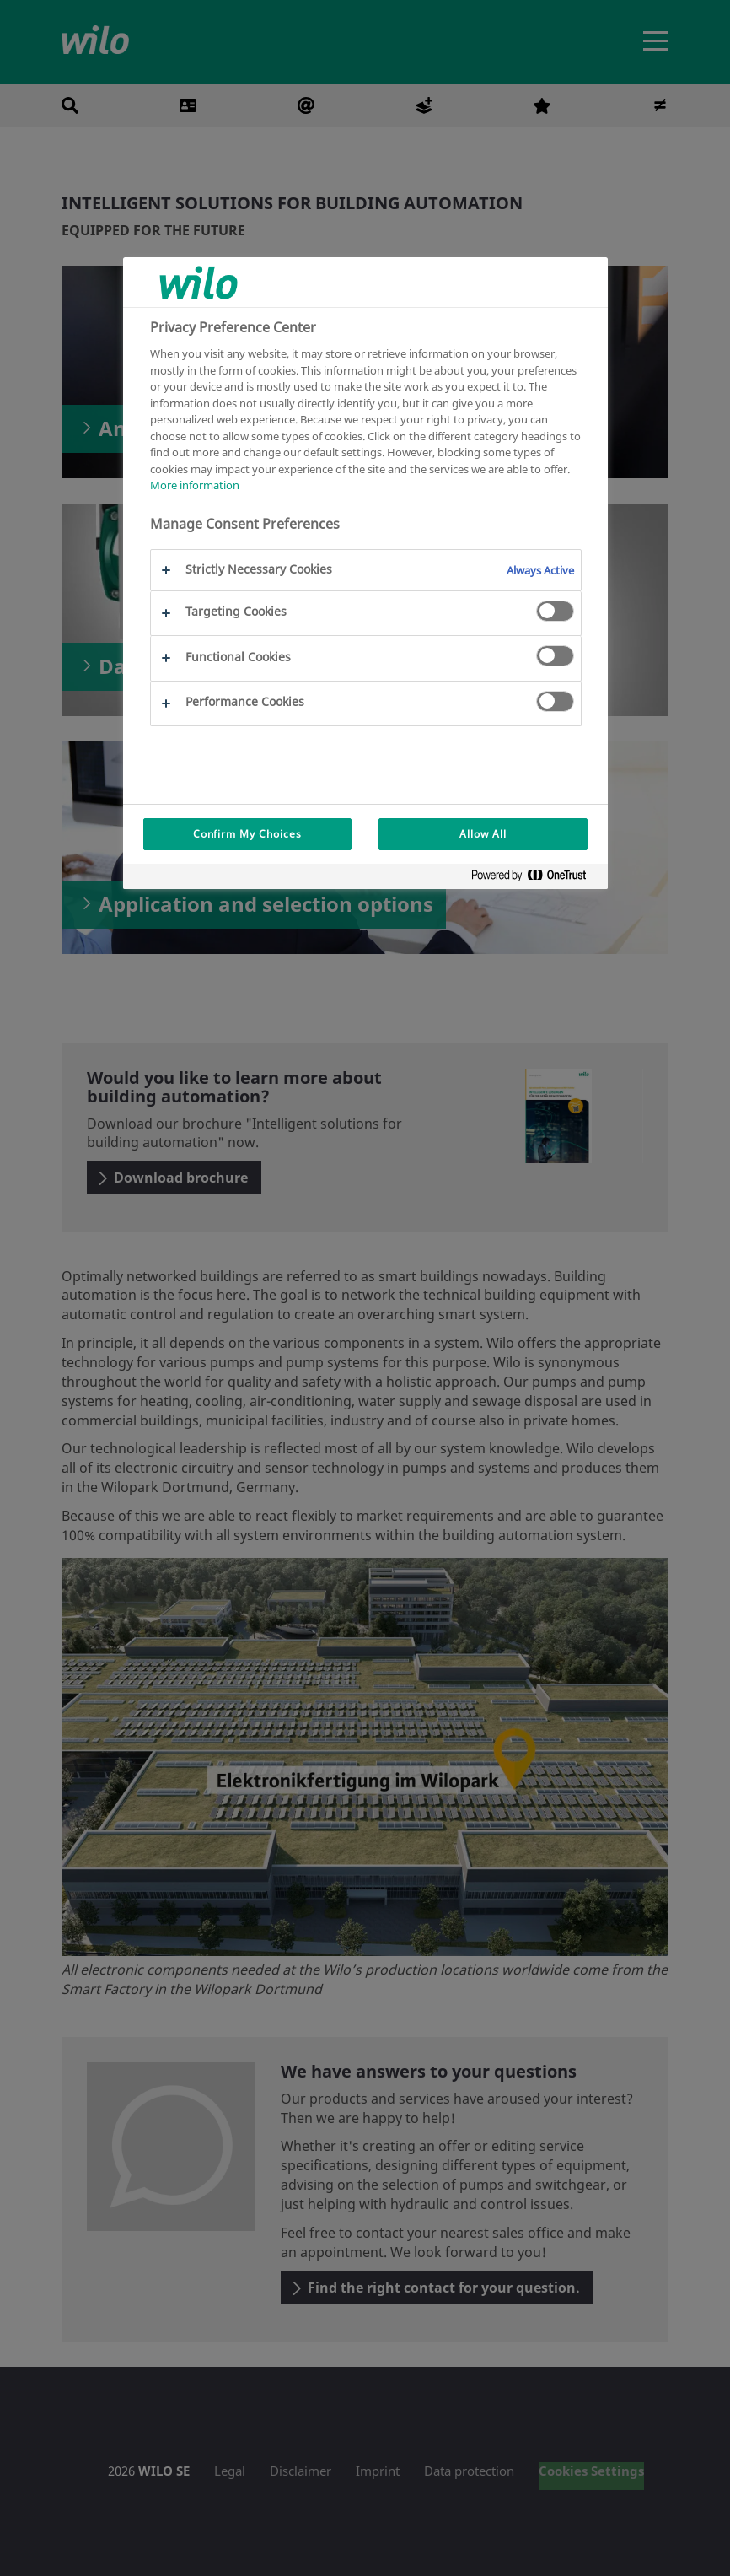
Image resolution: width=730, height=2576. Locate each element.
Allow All (483, 834)
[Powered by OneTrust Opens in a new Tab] (535, 878)
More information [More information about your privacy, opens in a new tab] (194, 485)
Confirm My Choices (247, 834)
